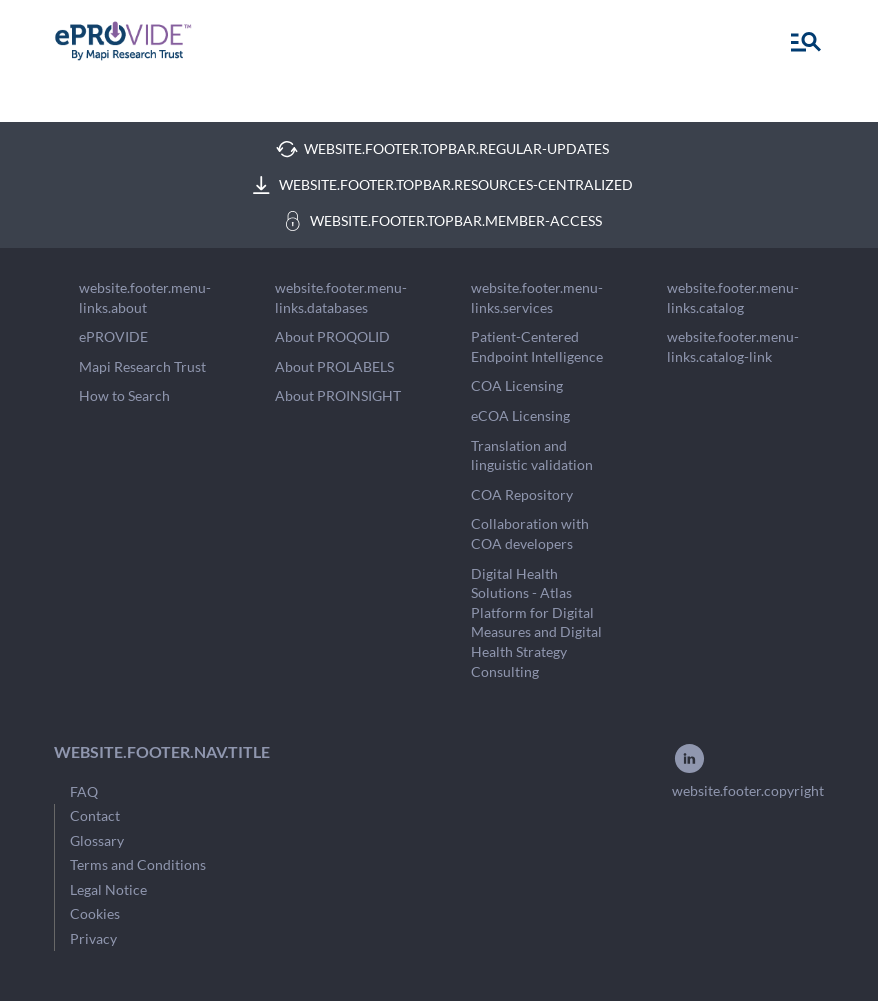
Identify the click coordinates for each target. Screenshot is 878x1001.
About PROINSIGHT (338, 395)
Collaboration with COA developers (530, 533)
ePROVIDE (113, 336)
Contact (95, 815)
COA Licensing (517, 385)
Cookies (95, 913)
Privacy (93, 938)
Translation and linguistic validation (532, 455)
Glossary (97, 840)
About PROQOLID (332, 336)
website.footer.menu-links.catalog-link (733, 346)
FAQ (84, 791)
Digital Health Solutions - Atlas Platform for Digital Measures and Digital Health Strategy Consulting (536, 622)
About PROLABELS (334, 366)
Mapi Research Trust (142, 366)
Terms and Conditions (138, 864)
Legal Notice (108, 889)
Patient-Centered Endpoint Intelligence (537, 346)
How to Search (124, 395)
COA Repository (522, 494)
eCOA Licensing (520, 415)
